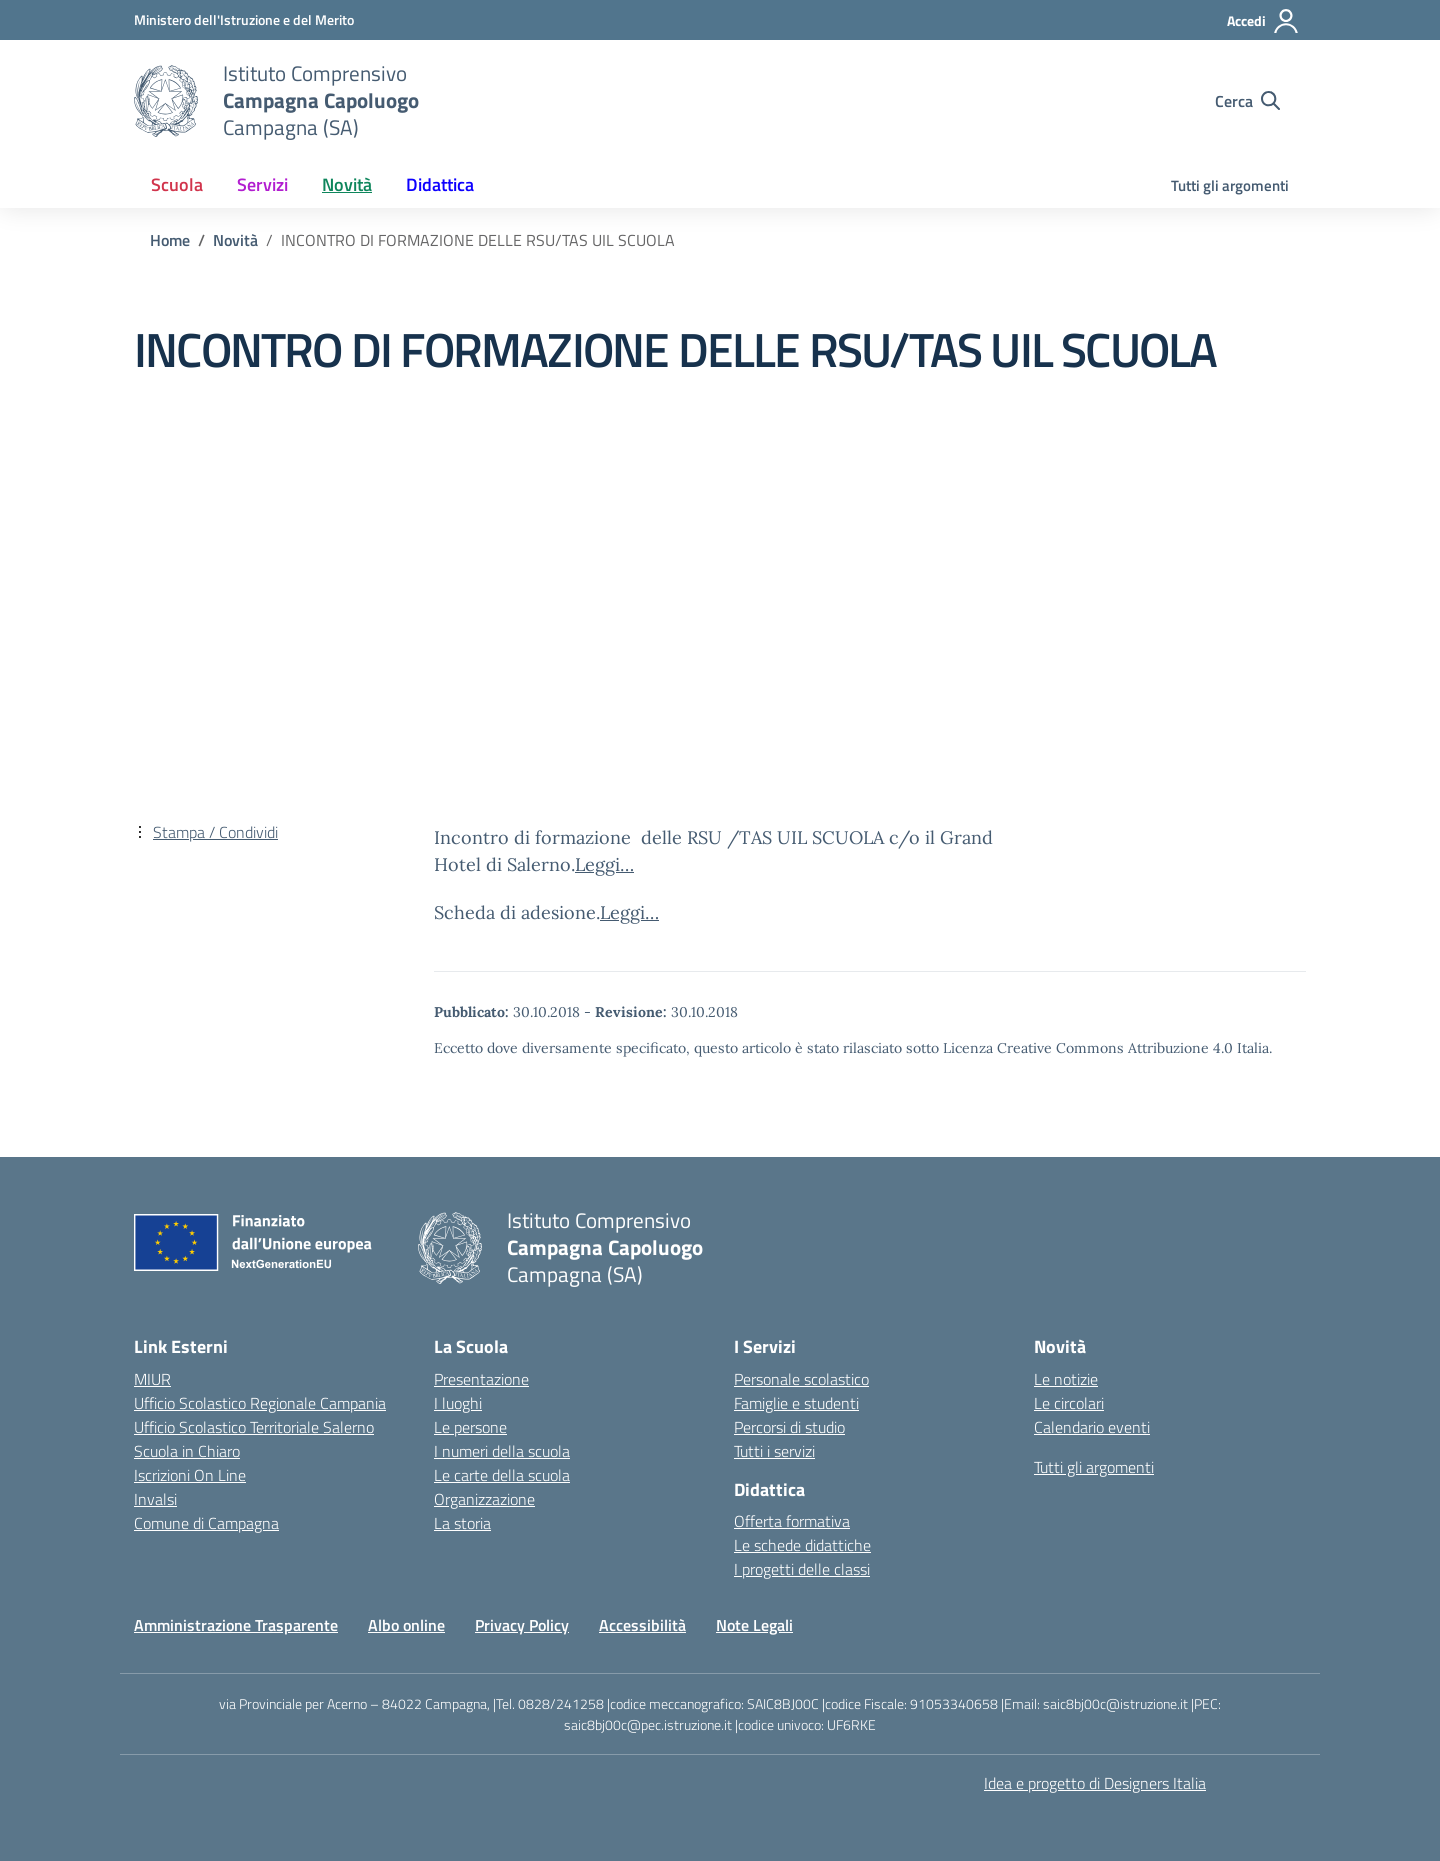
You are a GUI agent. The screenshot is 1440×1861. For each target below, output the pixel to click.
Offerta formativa (792, 1521)
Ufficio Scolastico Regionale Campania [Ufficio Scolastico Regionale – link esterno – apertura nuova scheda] (260, 1403)
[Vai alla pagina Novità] (235, 240)
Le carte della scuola (502, 1475)
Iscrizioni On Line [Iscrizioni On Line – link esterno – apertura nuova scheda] (190, 1475)
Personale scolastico (801, 1379)
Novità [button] (347, 184)
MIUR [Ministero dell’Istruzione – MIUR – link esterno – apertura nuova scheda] (152, 1379)
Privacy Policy (522, 1625)
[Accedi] (1263, 21)
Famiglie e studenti (796, 1403)
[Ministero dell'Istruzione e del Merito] (244, 19)
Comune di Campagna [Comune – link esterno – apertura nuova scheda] (206, 1523)
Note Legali (754, 1625)
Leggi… (604, 864)
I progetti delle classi (802, 1569)
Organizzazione (484, 1499)
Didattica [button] (440, 184)
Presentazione (481, 1379)
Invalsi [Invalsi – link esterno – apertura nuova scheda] (155, 1499)
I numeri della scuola (502, 1451)
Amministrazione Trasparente (236, 1625)
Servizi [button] (262, 184)
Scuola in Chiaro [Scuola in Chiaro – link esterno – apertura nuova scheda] (187, 1451)
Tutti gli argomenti (1230, 185)
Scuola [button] (177, 184)
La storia (462, 1523)
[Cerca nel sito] (1247, 101)
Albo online (406, 1625)
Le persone (470, 1427)
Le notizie (1066, 1379)
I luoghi (458, 1403)
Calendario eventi (1092, 1427)
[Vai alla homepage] (166, 101)
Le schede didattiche (802, 1545)
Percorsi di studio (789, 1427)
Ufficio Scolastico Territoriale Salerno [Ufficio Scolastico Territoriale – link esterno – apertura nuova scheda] (254, 1427)
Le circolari (1069, 1403)
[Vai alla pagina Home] (170, 240)
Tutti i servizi (774, 1451)
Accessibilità (642, 1625)
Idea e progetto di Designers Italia (1095, 1783)
